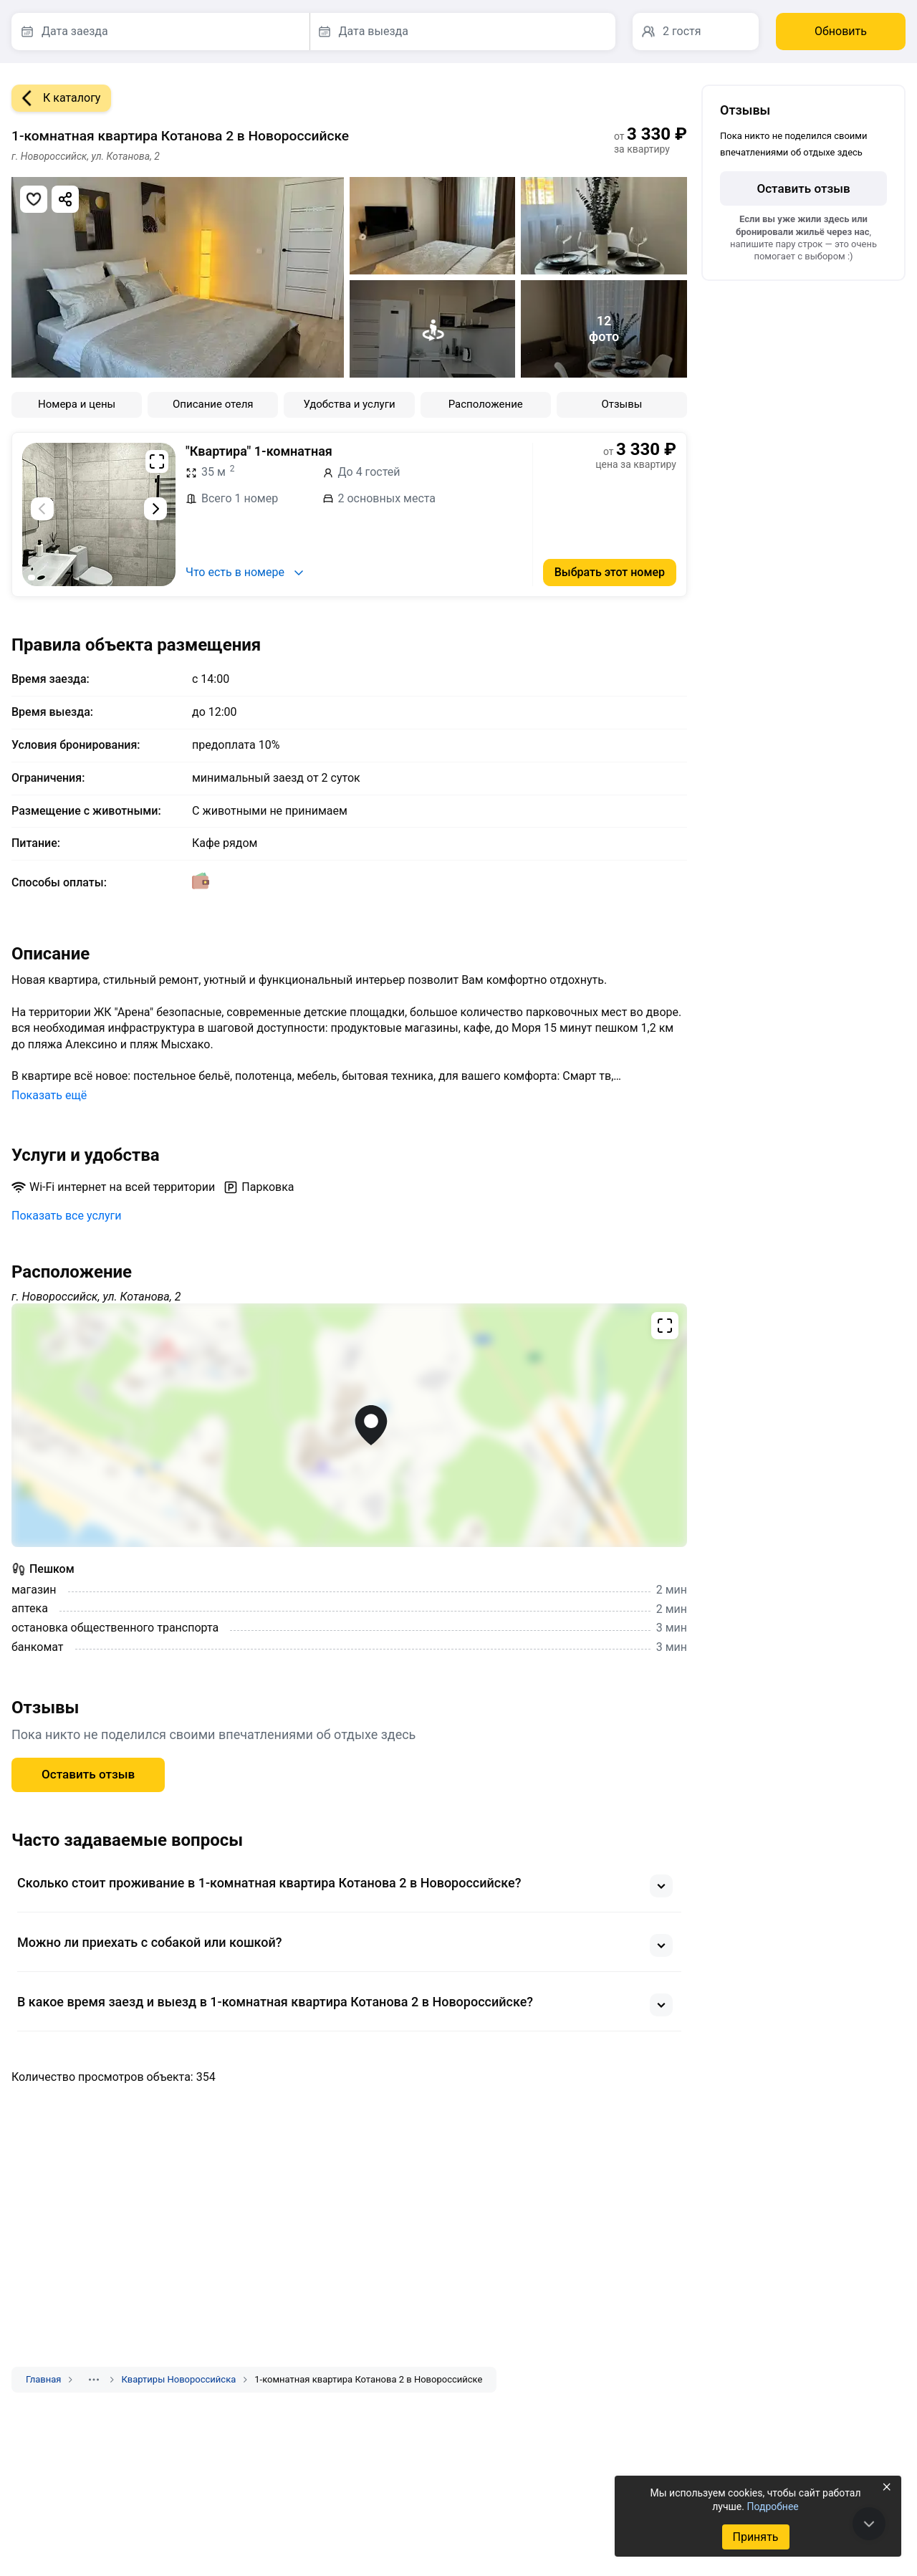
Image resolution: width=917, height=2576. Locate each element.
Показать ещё (49, 1095)
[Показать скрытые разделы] (93, 2379)
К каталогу (55, 98)
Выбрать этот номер (609, 572)
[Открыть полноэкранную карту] (349, 1425)
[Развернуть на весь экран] (156, 461)
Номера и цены (76, 404)
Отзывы (621, 404)
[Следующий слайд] (155, 508)
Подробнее (772, 2506)
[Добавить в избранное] (33, 199)
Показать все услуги (66, 1215)
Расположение (485, 404)
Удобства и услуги (349, 404)
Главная (43, 2379)
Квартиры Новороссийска (178, 2379)
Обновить (841, 31)
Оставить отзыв (88, 1774)
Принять (755, 2537)
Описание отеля (213, 404)
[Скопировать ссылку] (65, 199)
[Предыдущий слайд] (42, 508)
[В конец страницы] (869, 2523)
